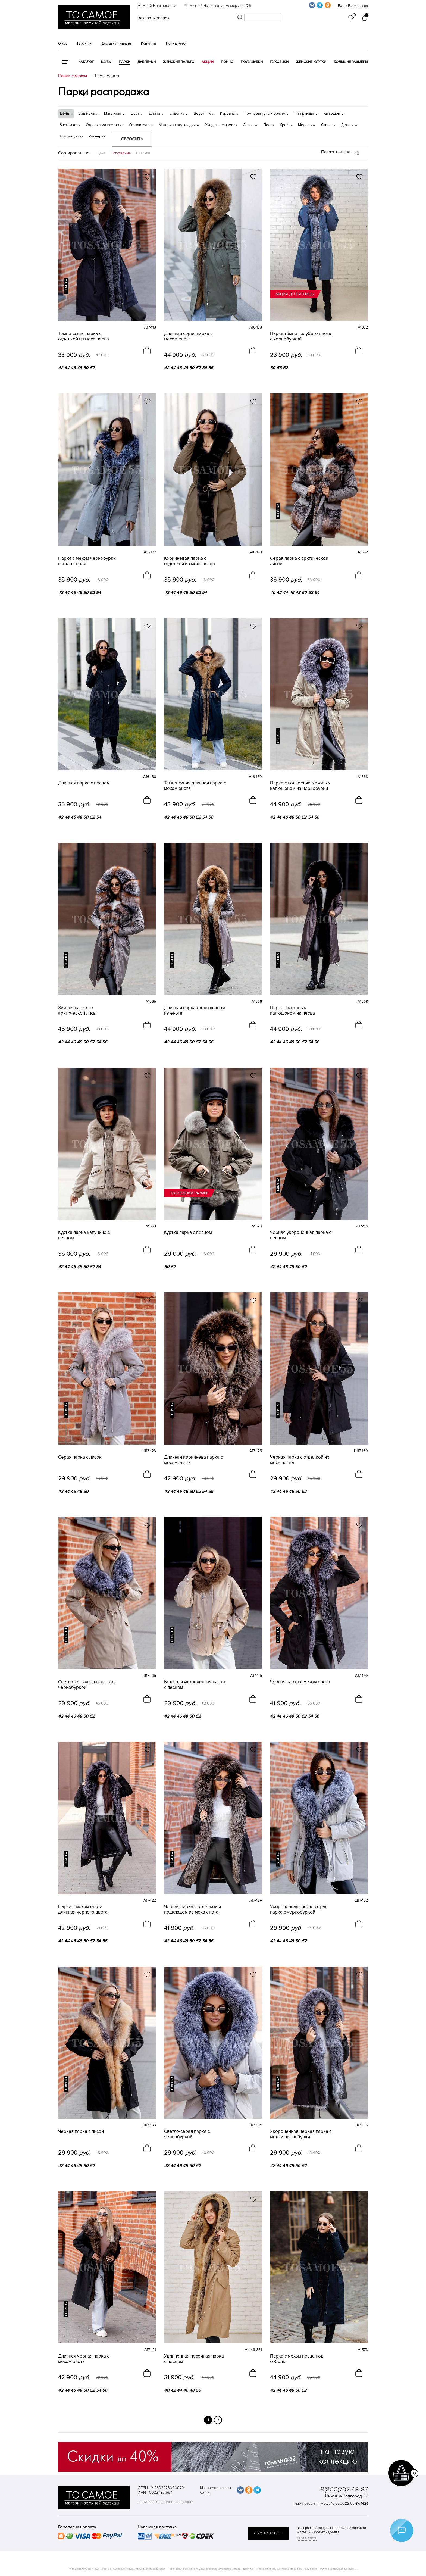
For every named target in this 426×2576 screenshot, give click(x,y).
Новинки (143, 153)
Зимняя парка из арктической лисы (77, 1010)
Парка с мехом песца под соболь (297, 2358)
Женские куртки (311, 62)
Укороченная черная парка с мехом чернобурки (300, 2134)
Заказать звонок (154, 17)
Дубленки (146, 62)
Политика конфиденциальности (165, 2501)
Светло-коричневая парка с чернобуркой (87, 1684)
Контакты (148, 43)
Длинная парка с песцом (84, 783)
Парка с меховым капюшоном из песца (292, 1010)
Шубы (106, 62)
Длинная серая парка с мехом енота (188, 336)
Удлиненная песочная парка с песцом (194, 2358)
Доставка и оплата (116, 43)
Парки (124, 62)
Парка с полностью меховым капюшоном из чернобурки (300, 785)
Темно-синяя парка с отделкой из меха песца (83, 336)
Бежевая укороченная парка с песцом (194, 1684)
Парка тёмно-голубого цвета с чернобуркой (300, 336)
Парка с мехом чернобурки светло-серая (87, 561)
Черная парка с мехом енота (300, 1682)
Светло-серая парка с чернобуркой (187, 2134)
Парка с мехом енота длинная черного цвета (83, 1909)
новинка (66, 286)
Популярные (121, 153)
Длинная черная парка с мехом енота (83, 2358)
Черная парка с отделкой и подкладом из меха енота (192, 1909)
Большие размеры (351, 62)
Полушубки (252, 62)
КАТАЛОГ (86, 62)
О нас (62, 43)
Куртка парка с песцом (188, 1232)
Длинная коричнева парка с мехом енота (193, 1460)
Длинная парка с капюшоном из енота (194, 1010)
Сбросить (132, 139)
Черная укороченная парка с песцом (300, 1235)
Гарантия (84, 43)
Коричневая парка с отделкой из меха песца (189, 561)
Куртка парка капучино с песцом (84, 1235)
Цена (101, 153)
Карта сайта (307, 2538)
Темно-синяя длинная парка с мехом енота (195, 785)
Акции (208, 62)
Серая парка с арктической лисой (299, 561)
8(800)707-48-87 (344, 2489)
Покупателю (176, 43)
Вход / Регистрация (353, 6)
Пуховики (279, 62)
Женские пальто (178, 62)
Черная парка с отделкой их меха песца (299, 1460)
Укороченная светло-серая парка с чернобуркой (298, 1909)
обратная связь (268, 2533)
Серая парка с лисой (80, 1457)
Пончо (227, 62)
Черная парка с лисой (81, 2131)
